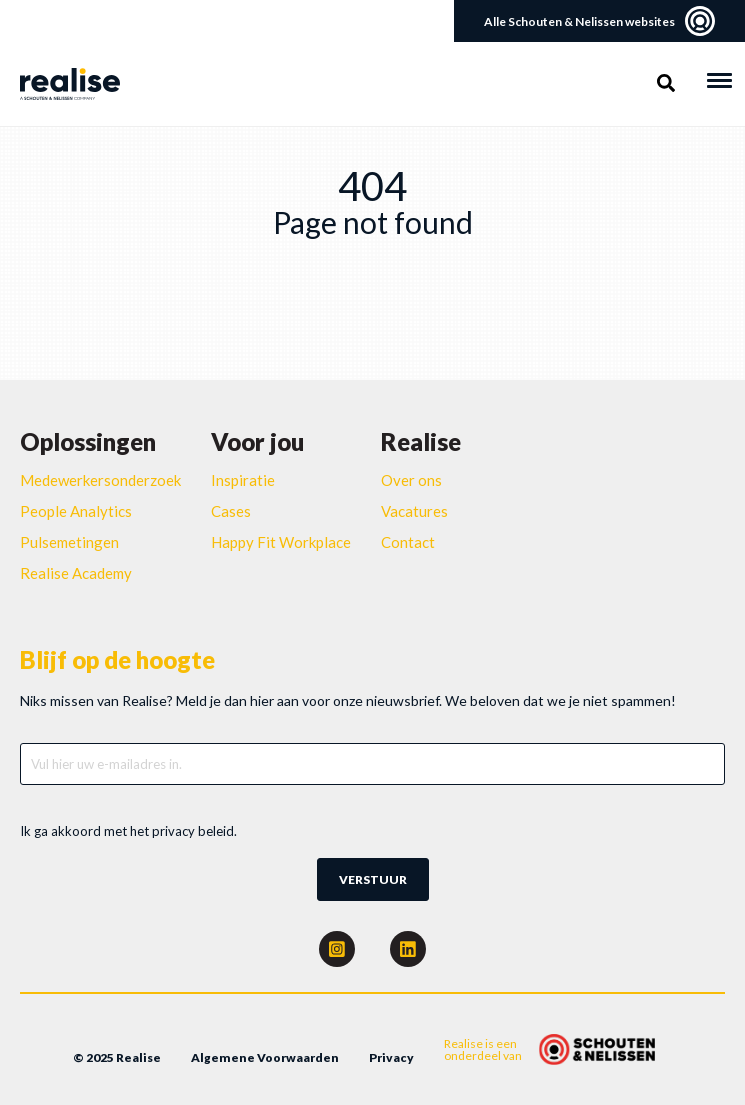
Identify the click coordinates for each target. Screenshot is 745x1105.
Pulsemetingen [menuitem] (69, 542)
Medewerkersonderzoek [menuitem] (100, 480)
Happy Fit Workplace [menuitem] (281, 542)
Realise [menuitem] (421, 441)
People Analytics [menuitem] (76, 511)
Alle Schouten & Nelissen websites (599, 21)
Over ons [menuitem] (411, 480)
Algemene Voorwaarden (265, 1057)
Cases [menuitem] (231, 511)
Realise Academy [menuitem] (76, 573)
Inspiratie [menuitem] (243, 480)
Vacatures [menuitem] (414, 511)
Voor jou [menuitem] (257, 441)
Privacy (391, 1057)
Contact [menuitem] (408, 542)
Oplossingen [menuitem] (88, 441)
